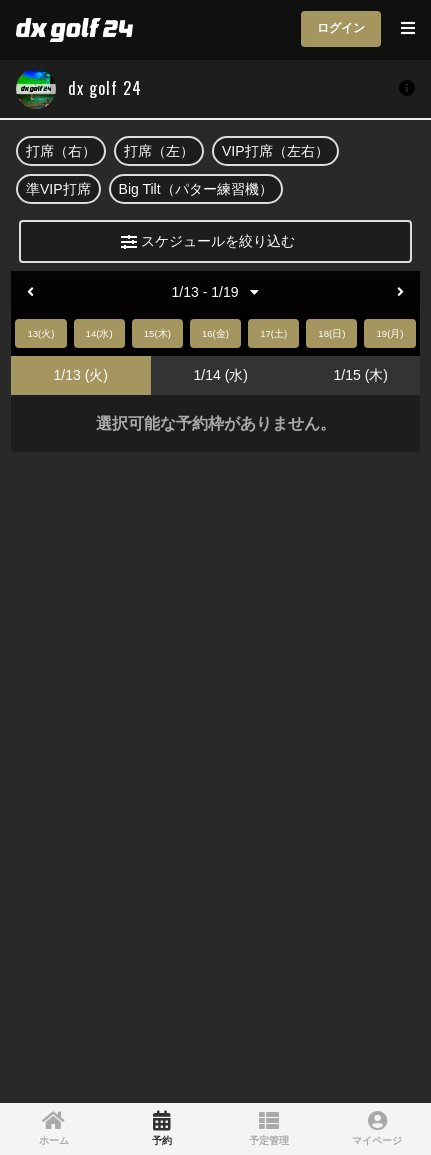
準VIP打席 (58, 189)
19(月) (389, 333)
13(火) (40, 333)
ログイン (341, 28)
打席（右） (61, 151)
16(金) (215, 333)
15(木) (157, 333)
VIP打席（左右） (275, 151)
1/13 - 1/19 (216, 292)
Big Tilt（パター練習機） (196, 189)
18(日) (331, 333)
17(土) (273, 333)
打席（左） (159, 151)
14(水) (99, 333)
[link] (54, 1129)
